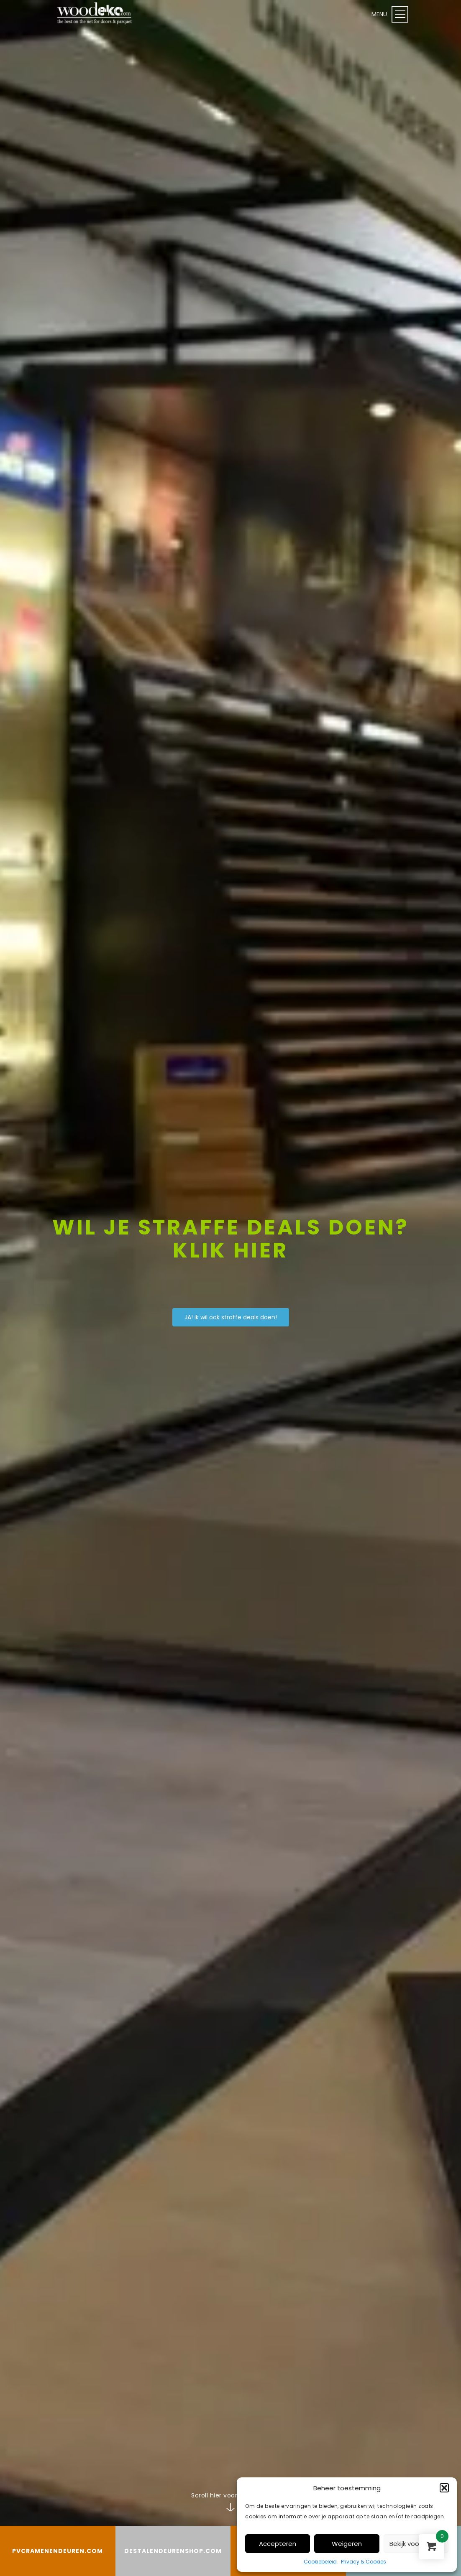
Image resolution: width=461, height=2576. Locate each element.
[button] (444, 2488)
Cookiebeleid (320, 2561)
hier (260, 1250)
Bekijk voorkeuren (415, 2543)
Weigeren (347, 2543)
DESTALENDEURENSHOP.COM (173, 2551)
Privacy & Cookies (363, 2561)
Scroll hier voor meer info (230, 2495)
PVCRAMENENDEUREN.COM (57, 2551)
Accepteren (277, 2543)
